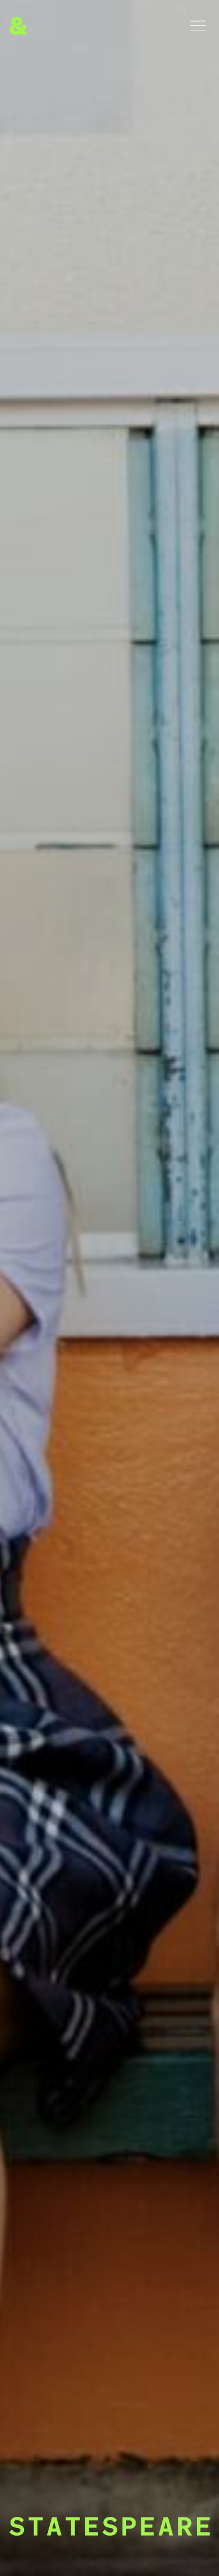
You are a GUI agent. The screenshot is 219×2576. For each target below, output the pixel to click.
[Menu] (198, 25)
